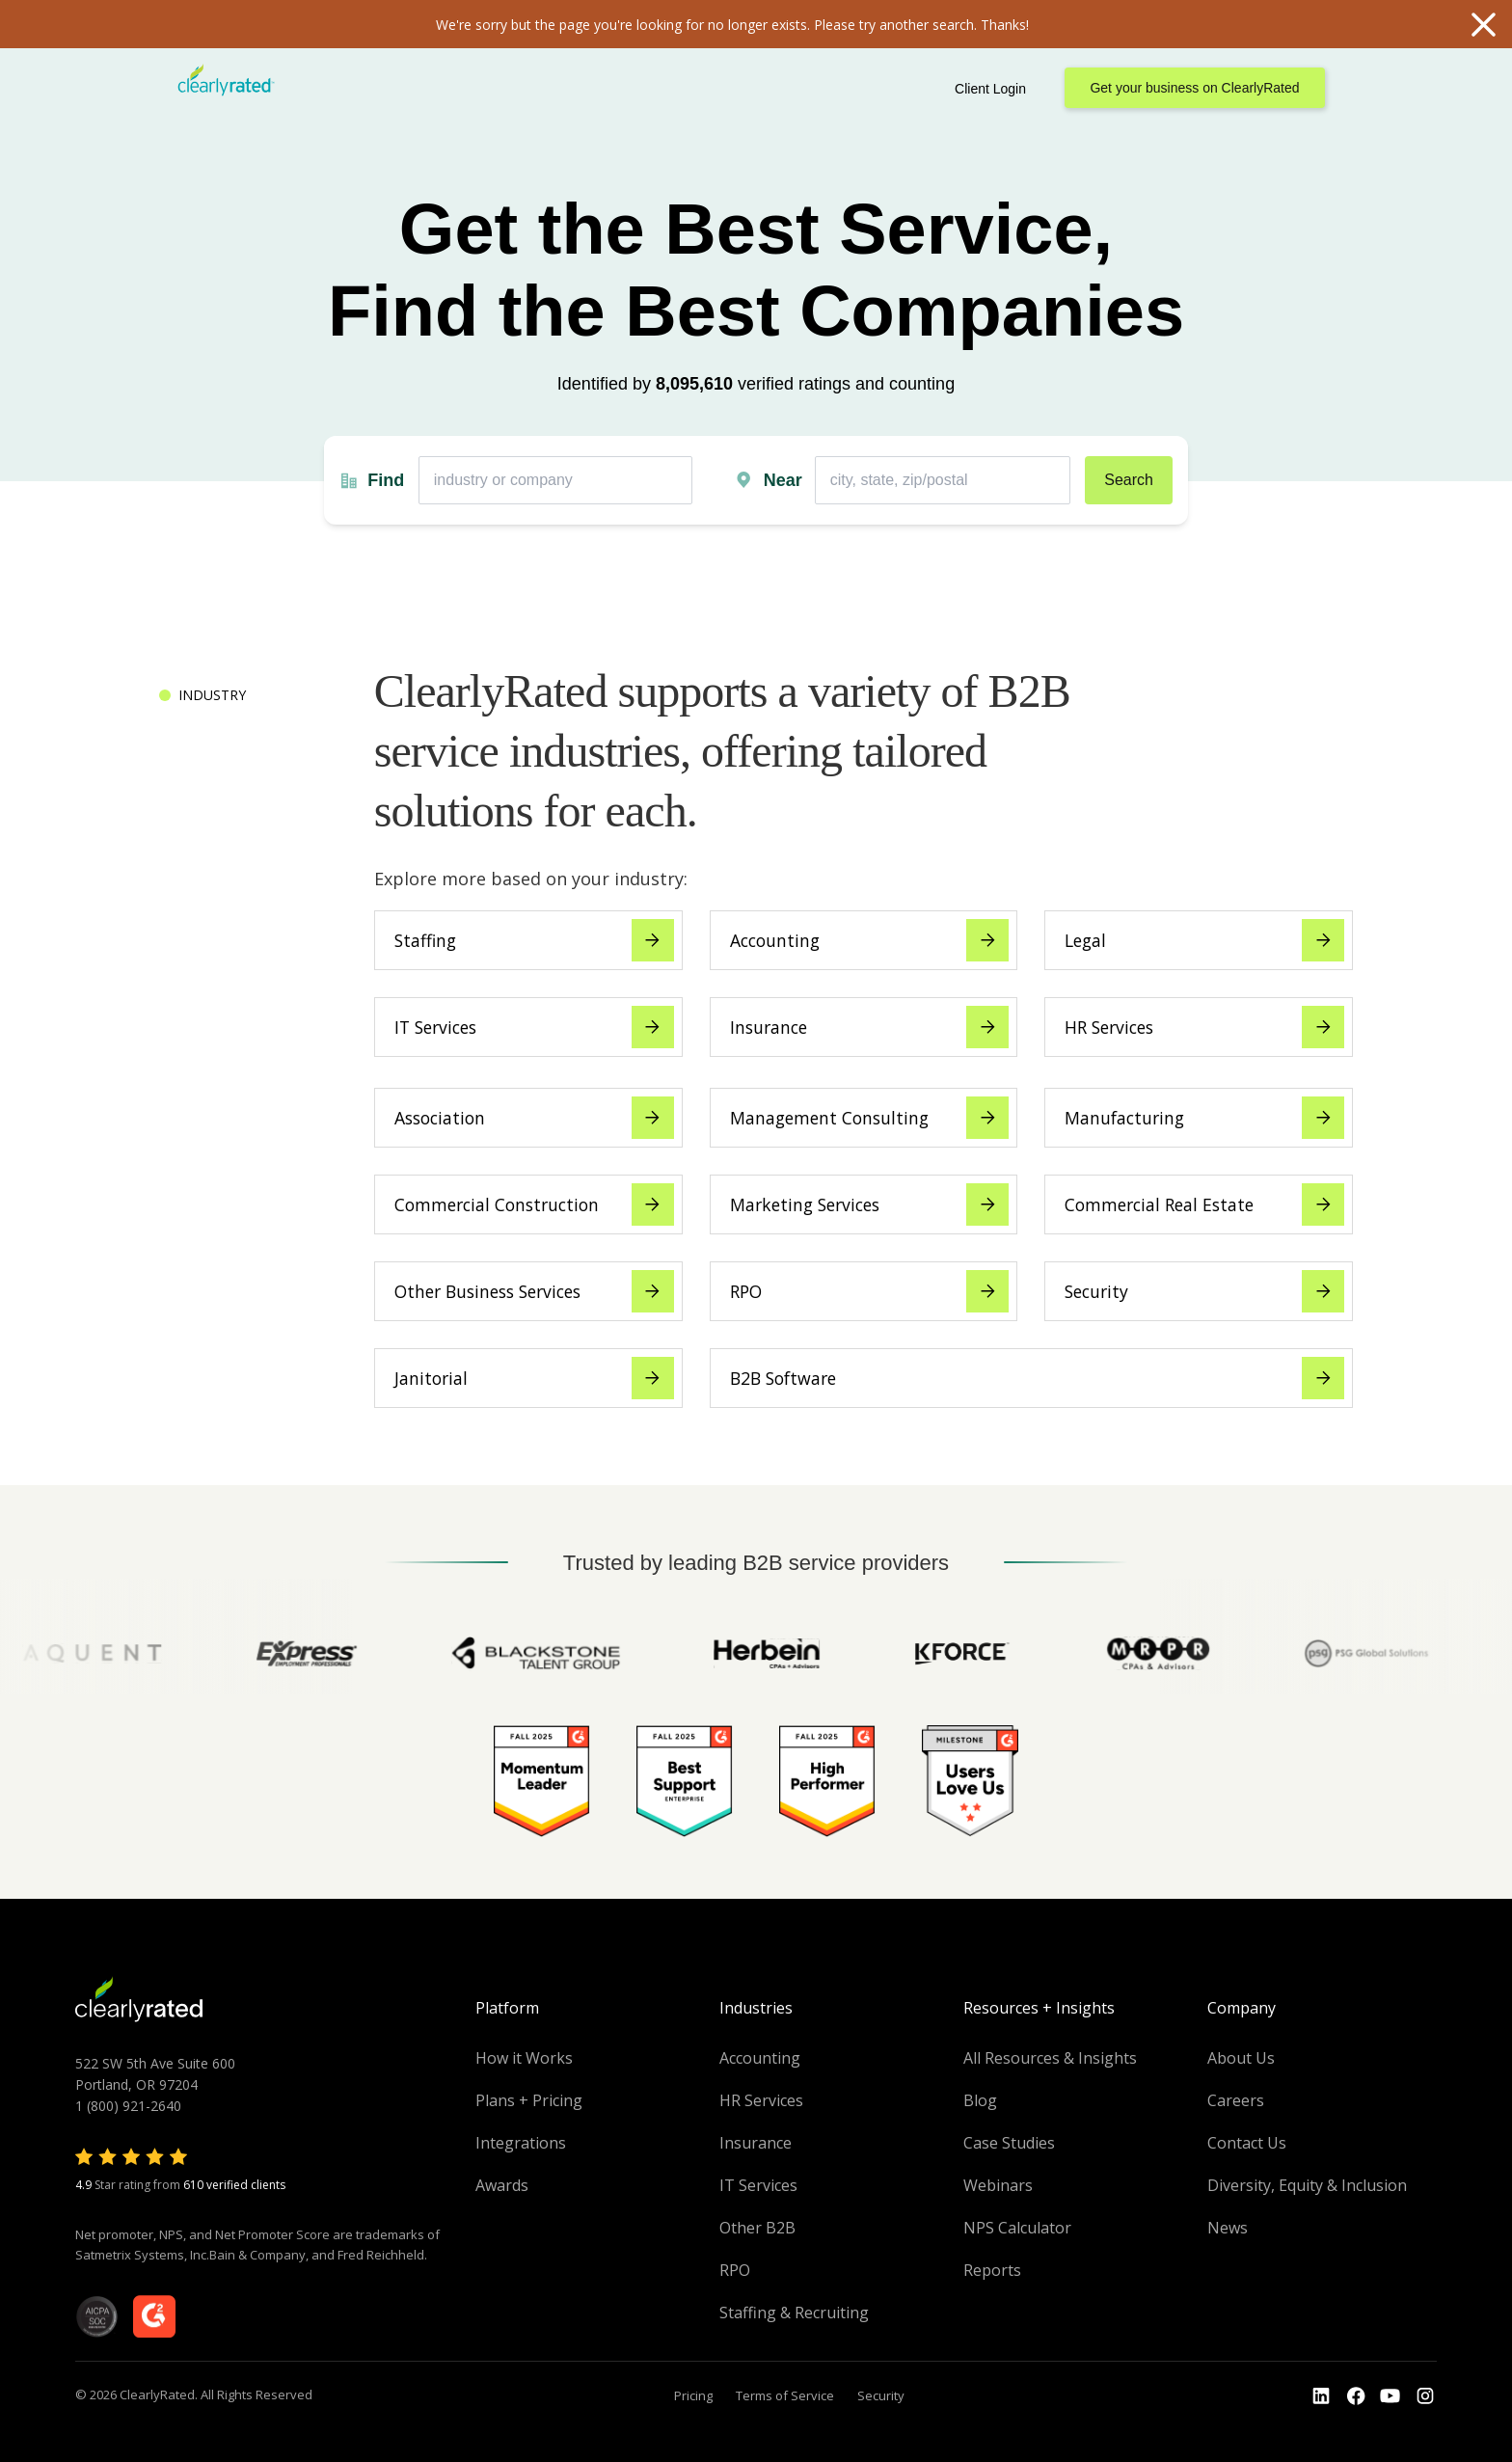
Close (1483, 24)
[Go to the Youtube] (1355, 2396)
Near (783, 480)
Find (385, 480)
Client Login (990, 88)
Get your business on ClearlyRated (1194, 87)
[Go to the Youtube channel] (1390, 2396)
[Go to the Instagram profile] (1425, 2396)
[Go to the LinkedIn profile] (1321, 2396)
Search (1128, 480)
